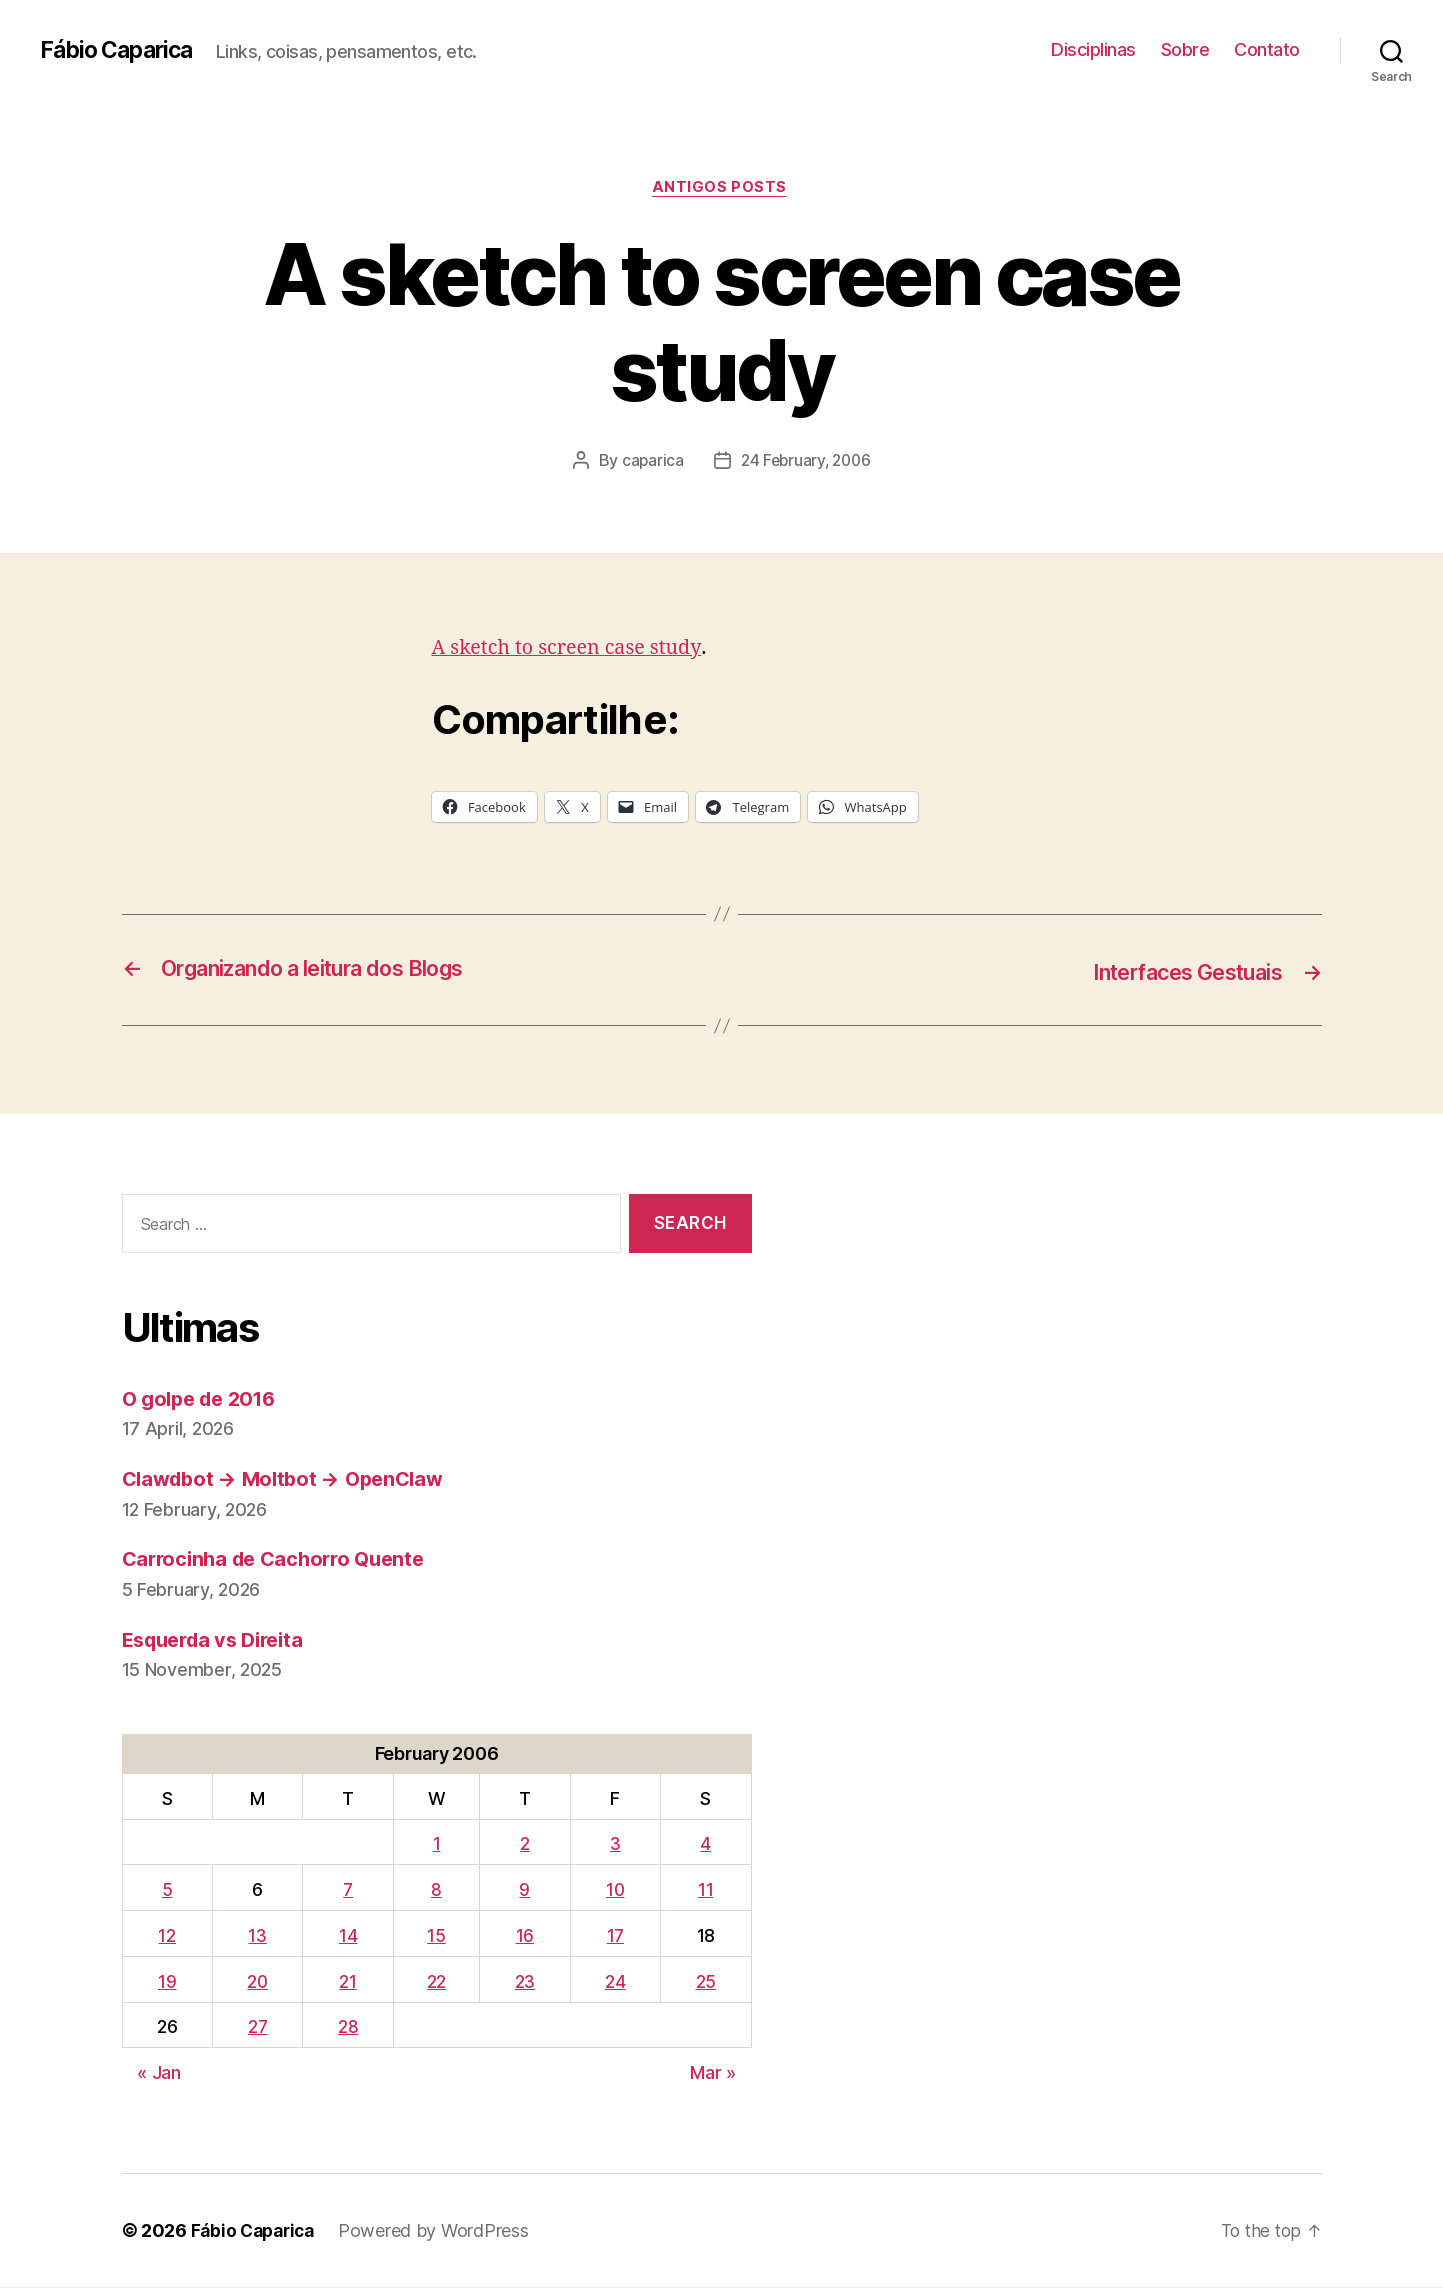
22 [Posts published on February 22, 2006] (438, 1982)
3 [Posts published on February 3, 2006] (616, 1844)
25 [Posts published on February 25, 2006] (706, 1982)
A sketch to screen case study (574, 649)
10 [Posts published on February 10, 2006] (615, 1890)
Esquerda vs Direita (220, 1640)
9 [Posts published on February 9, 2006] (526, 1890)
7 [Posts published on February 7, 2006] (350, 1890)
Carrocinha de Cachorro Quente (281, 1559)
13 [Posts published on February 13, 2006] (259, 1936)
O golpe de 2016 (204, 1399)
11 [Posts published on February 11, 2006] (705, 1890)
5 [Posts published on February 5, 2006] (167, 1890)
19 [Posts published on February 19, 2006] (167, 1982)
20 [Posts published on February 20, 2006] (258, 1982)
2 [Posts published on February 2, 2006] (526, 1844)
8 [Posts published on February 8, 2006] (438, 1890)
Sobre (1185, 49)
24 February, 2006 (806, 463)
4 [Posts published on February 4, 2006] (706, 1844)
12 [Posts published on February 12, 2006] (166, 1936)
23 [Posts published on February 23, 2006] (526, 1982)
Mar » (713, 2073)
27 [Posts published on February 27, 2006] (259, 2027)
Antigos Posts (721, 189)
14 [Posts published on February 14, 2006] (351, 1936)
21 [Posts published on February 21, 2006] (350, 1982)
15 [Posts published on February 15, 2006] (438, 1936)
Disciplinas (1093, 49)
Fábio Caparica (121, 50)
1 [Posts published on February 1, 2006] (439, 1844)
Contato (1267, 49)
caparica (649, 463)
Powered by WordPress (441, 2231)
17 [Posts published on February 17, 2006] (616, 1936)
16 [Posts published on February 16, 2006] (526, 1936)
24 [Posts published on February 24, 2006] (616, 1982)
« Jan (159, 2073)
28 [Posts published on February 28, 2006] (351, 2027)
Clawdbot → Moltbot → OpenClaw (291, 1479)
